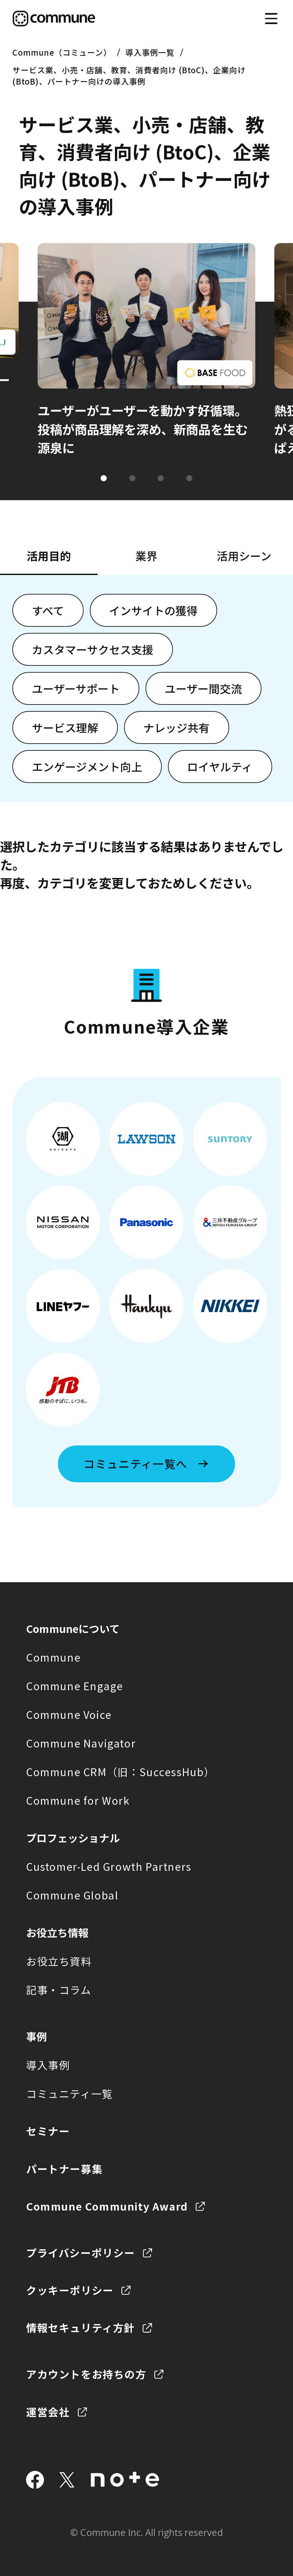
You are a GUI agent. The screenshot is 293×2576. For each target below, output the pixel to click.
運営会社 (48, 2411)
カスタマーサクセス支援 (92, 649)
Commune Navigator (81, 1742)
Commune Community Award (107, 2206)
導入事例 (48, 2064)
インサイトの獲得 (153, 610)
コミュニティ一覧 (69, 2093)
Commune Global (72, 1894)
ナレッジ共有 (176, 727)
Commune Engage (74, 1685)
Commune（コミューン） (61, 52)
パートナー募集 (64, 2168)
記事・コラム (58, 1989)
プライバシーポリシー (80, 2252)
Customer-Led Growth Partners (108, 1866)
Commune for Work (78, 1800)
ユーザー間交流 (203, 688)
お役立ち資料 (59, 1960)
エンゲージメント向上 (87, 766)
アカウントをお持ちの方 (86, 2373)
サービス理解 (65, 727)
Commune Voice (69, 1714)
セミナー (48, 2130)
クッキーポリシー (70, 2289)
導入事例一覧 (149, 52)
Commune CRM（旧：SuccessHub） (120, 1771)
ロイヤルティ (220, 766)
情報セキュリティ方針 (80, 2327)
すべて (48, 610)
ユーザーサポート (76, 688)
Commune (53, 1657)
